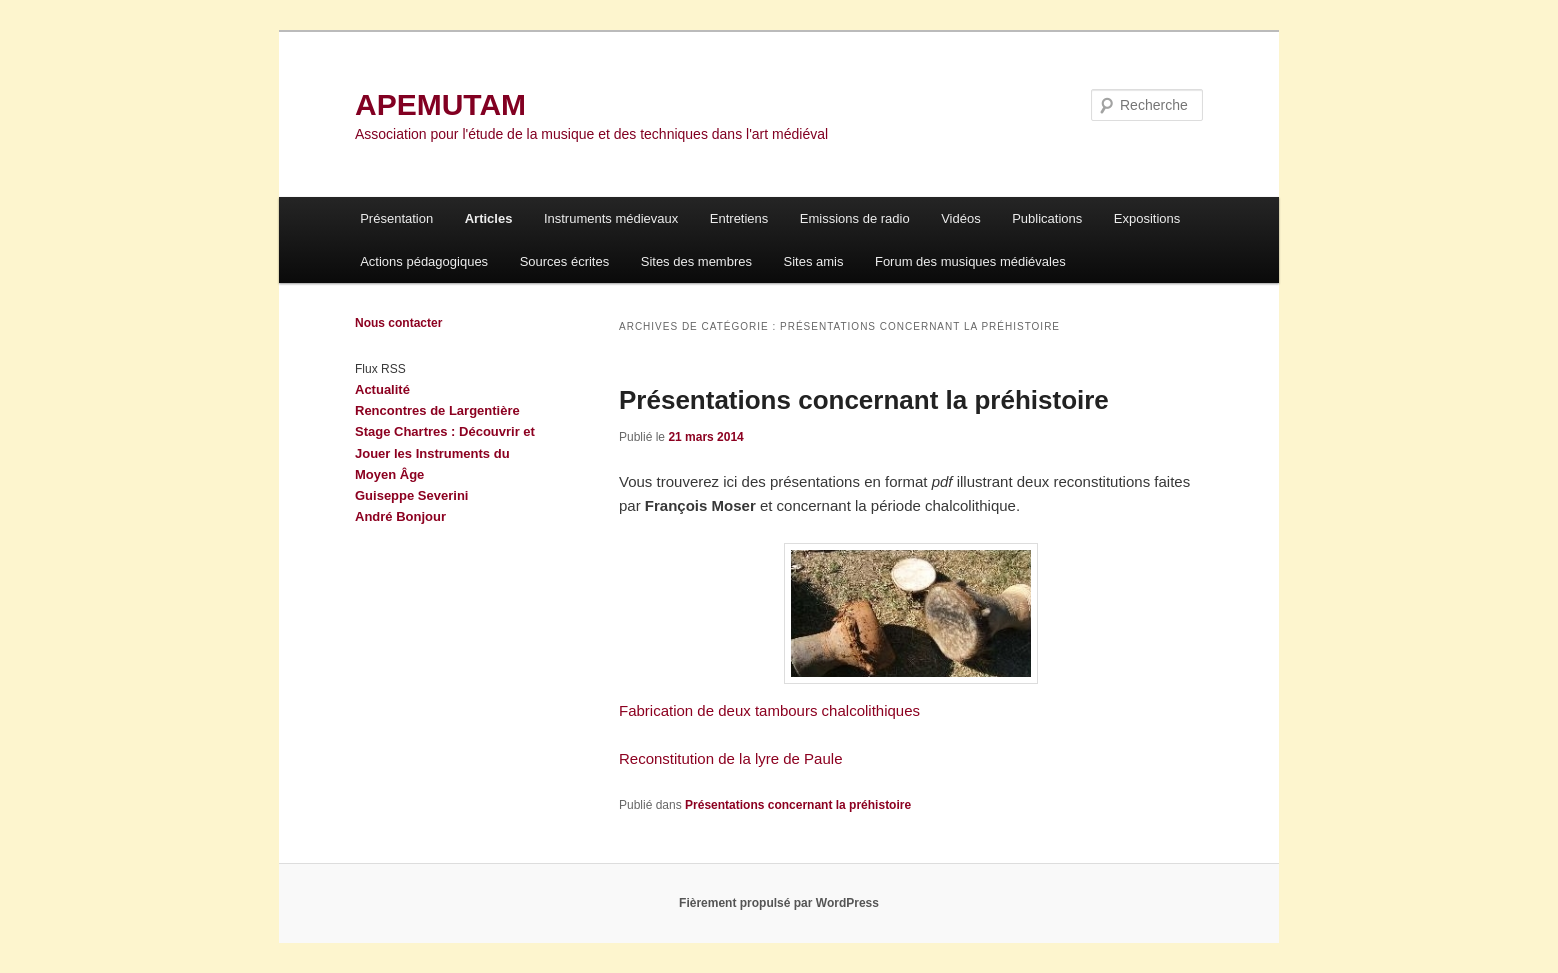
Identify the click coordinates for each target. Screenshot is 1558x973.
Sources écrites (565, 261)
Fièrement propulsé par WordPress (779, 903)
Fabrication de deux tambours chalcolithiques (769, 710)
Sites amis (813, 261)
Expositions (1147, 218)
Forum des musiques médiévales (970, 261)
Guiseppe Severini (411, 495)
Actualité (382, 389)
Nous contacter (398, 323)
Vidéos (961, 218)
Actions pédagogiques (424, 261)
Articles (489, 218)
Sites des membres (696, 261)
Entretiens (739, 218)
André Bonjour (400, 516)
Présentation (396, 218)
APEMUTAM (440, 104)
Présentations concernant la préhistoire (864, 400)
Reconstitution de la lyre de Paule (730, 758)
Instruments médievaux (611, 218)
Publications (1047, 218)
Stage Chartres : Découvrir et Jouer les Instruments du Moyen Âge (445, 452)
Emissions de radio (855, 218)
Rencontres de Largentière (437, 410)
